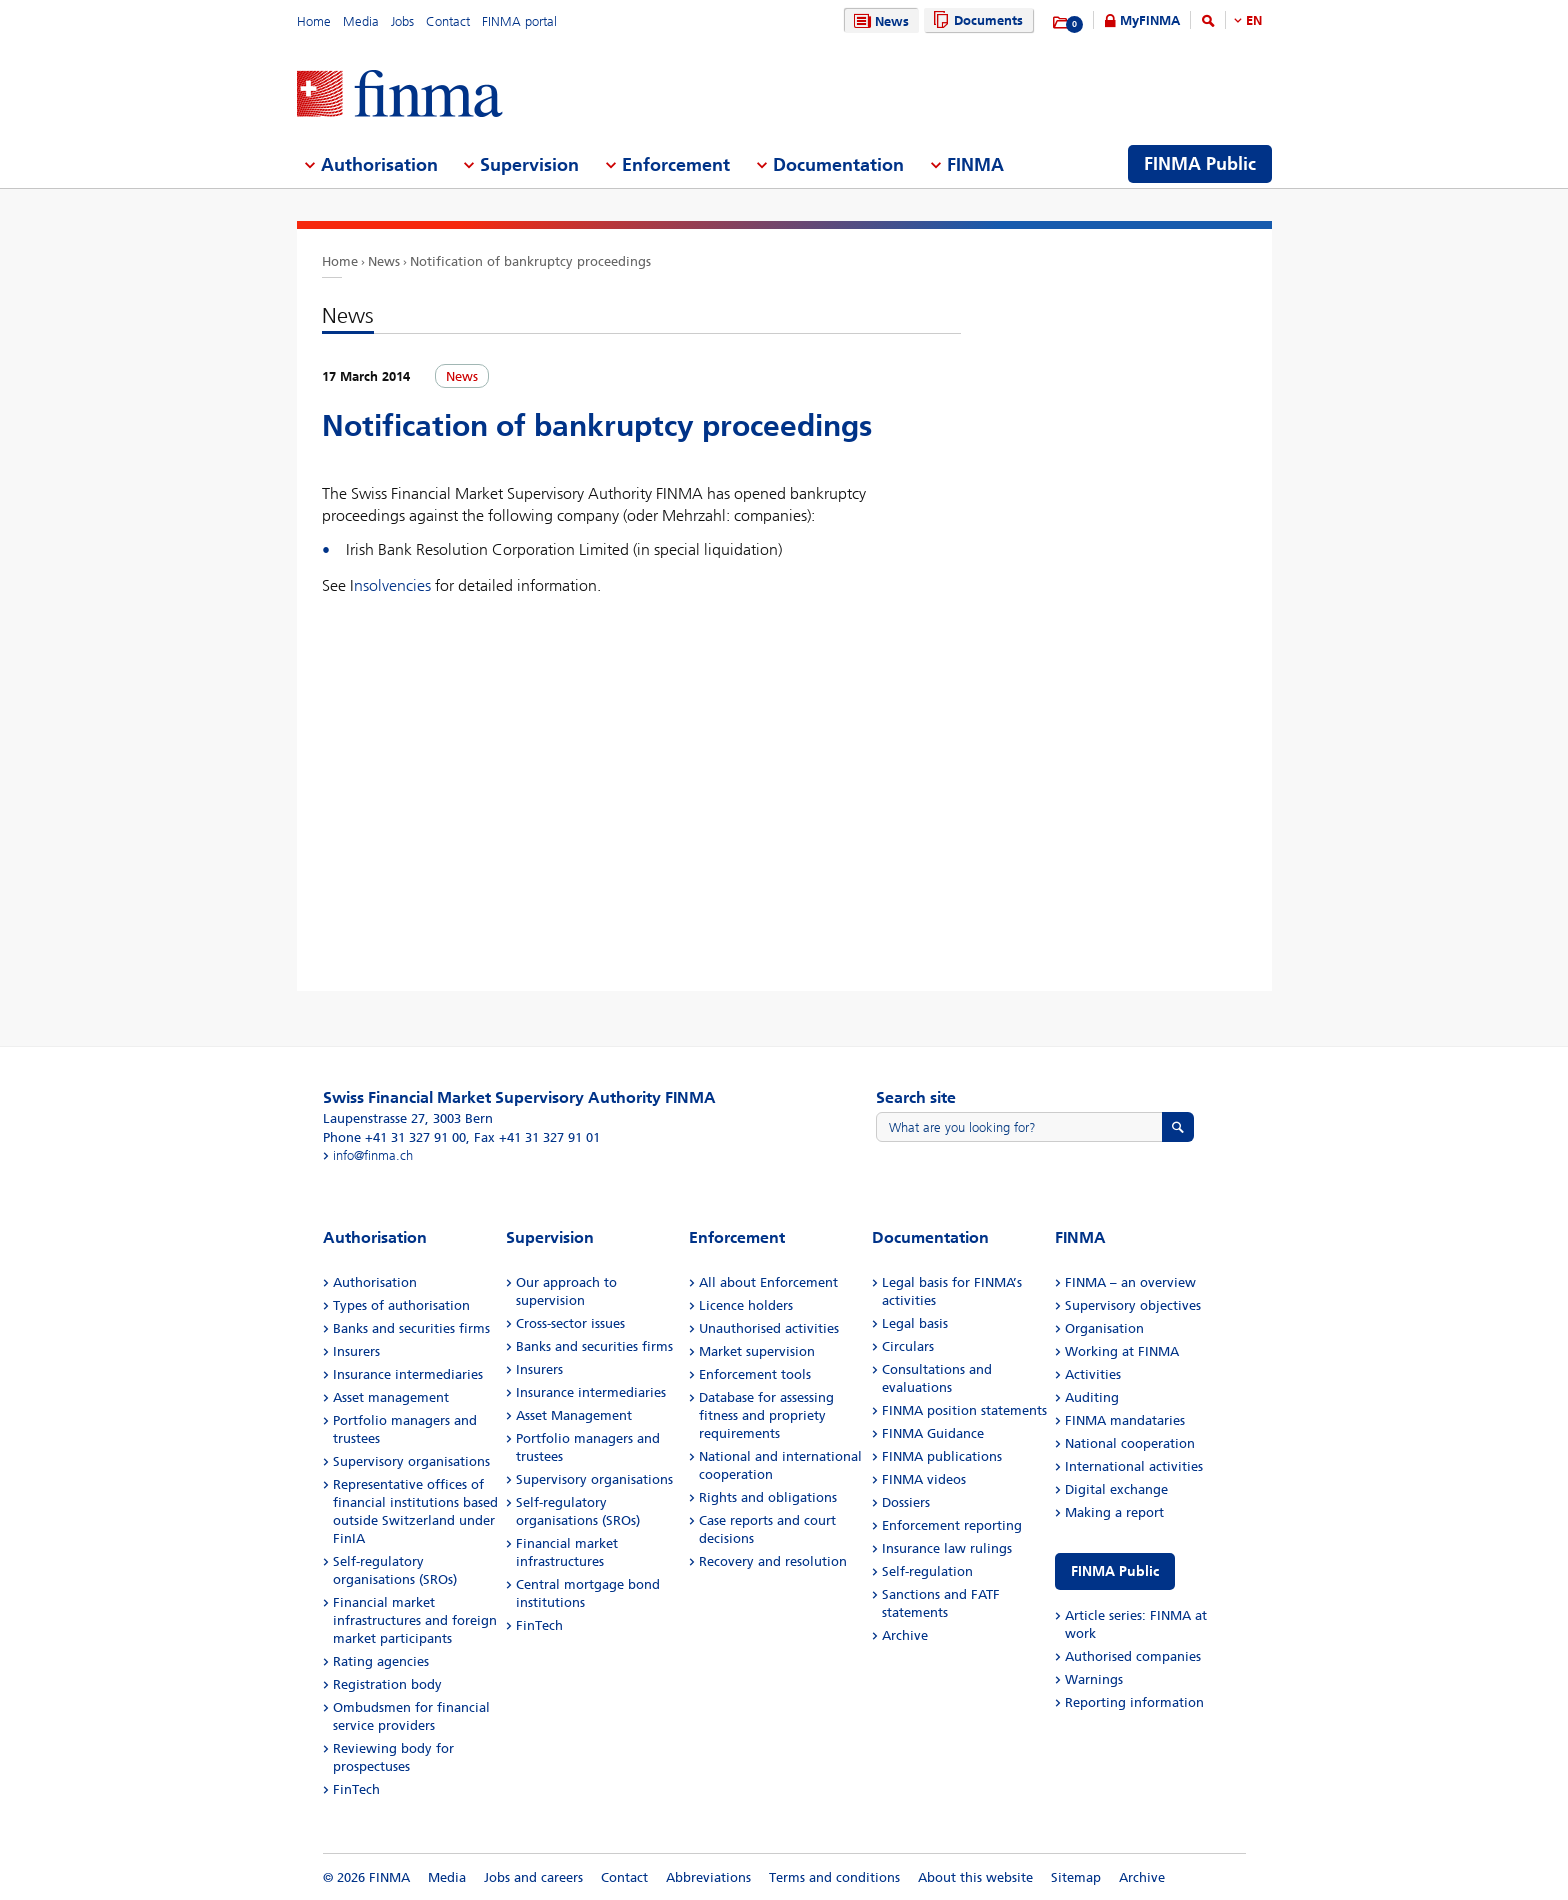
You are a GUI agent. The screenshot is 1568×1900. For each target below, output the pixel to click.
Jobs (402, 21)
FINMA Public (1115, 1571)
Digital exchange (1116, 1489)
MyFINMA (1150, 20)
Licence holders (746, 1305)
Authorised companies (1133, 1656)
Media (361, 21)
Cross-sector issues (570, 1323)
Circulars (908, 1346)
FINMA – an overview (1130, 1282)
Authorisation (375, 1282)
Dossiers (906, 1502)
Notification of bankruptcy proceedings (530, 261)
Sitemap (1076, 1877)
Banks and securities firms (411, 1328)
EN (1254, 20)
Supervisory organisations (411, 1461)
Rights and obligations (768, 1497)
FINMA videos (924, 1479)
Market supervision (757, 1351)
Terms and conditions (834, 1877)
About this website (975, 1877)
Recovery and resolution (773, 1561)
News (879, 21)
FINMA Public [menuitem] (1200, 164)
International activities (1134, 1466)
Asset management (391, 1397)
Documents (975, 20)
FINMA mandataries (1125, 1420)
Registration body (387, 1684)
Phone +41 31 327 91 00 (394, 1137)
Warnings (1094, 1679)
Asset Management (574, 1415)
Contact (448, 21)
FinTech (356, 1789)
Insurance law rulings (947, 1548)
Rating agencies (381, 1661)
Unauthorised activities (769, 1328)
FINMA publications (942, 1456)
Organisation (1104, 1328)
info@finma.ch (373, 1155)
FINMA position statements (964, 1410)
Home (314, 21)
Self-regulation (927, 1571)
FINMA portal (519, 21)
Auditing (1092, 1397)
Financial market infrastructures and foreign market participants (415, 1620)
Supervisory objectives (1133, 1305)
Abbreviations (708, 1877)
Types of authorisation (401, 1305)
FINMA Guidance (933, 1433)
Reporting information (1134, 1702)
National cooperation (1130, 1443)
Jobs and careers (533, 1877)
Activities (1093, 1374)
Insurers (356, 1351)
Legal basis (915, 1323)
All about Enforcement (768, 1282)
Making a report (1114, 1512)
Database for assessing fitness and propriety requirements (766, 1415)
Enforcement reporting (952, 1525)
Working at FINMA (1122, 1351)
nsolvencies (392, 585)
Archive (905, 1635)
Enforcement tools (755, 1374)
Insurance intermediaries (408, 1374)
